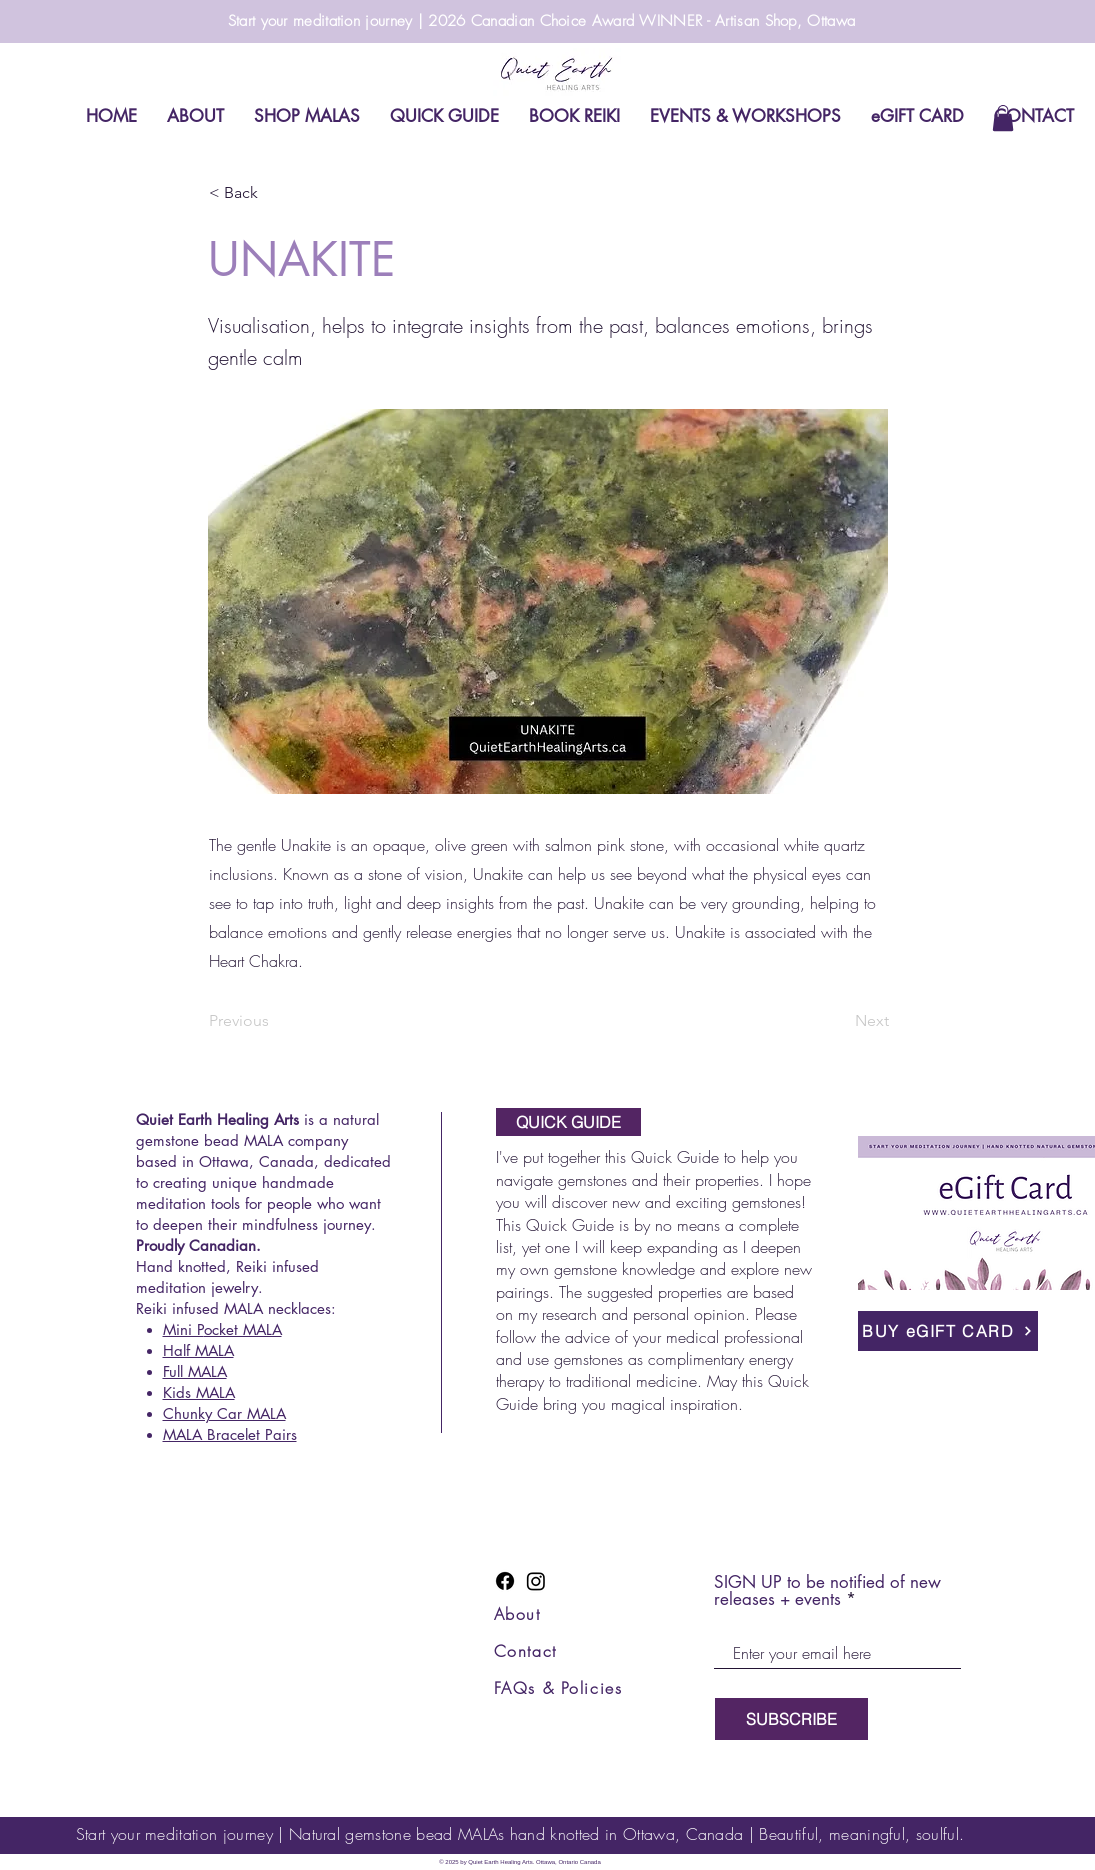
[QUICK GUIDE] (568, 1122)
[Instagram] (536, 1581)
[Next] (839, 1021)
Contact (525, 1651)
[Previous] (275, 1021)
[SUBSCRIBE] (791, 1719)
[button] (275, 193)
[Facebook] (505, 1581)
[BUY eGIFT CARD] (948, 1331)
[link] (1003, 118)
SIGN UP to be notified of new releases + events (827, 1591)
